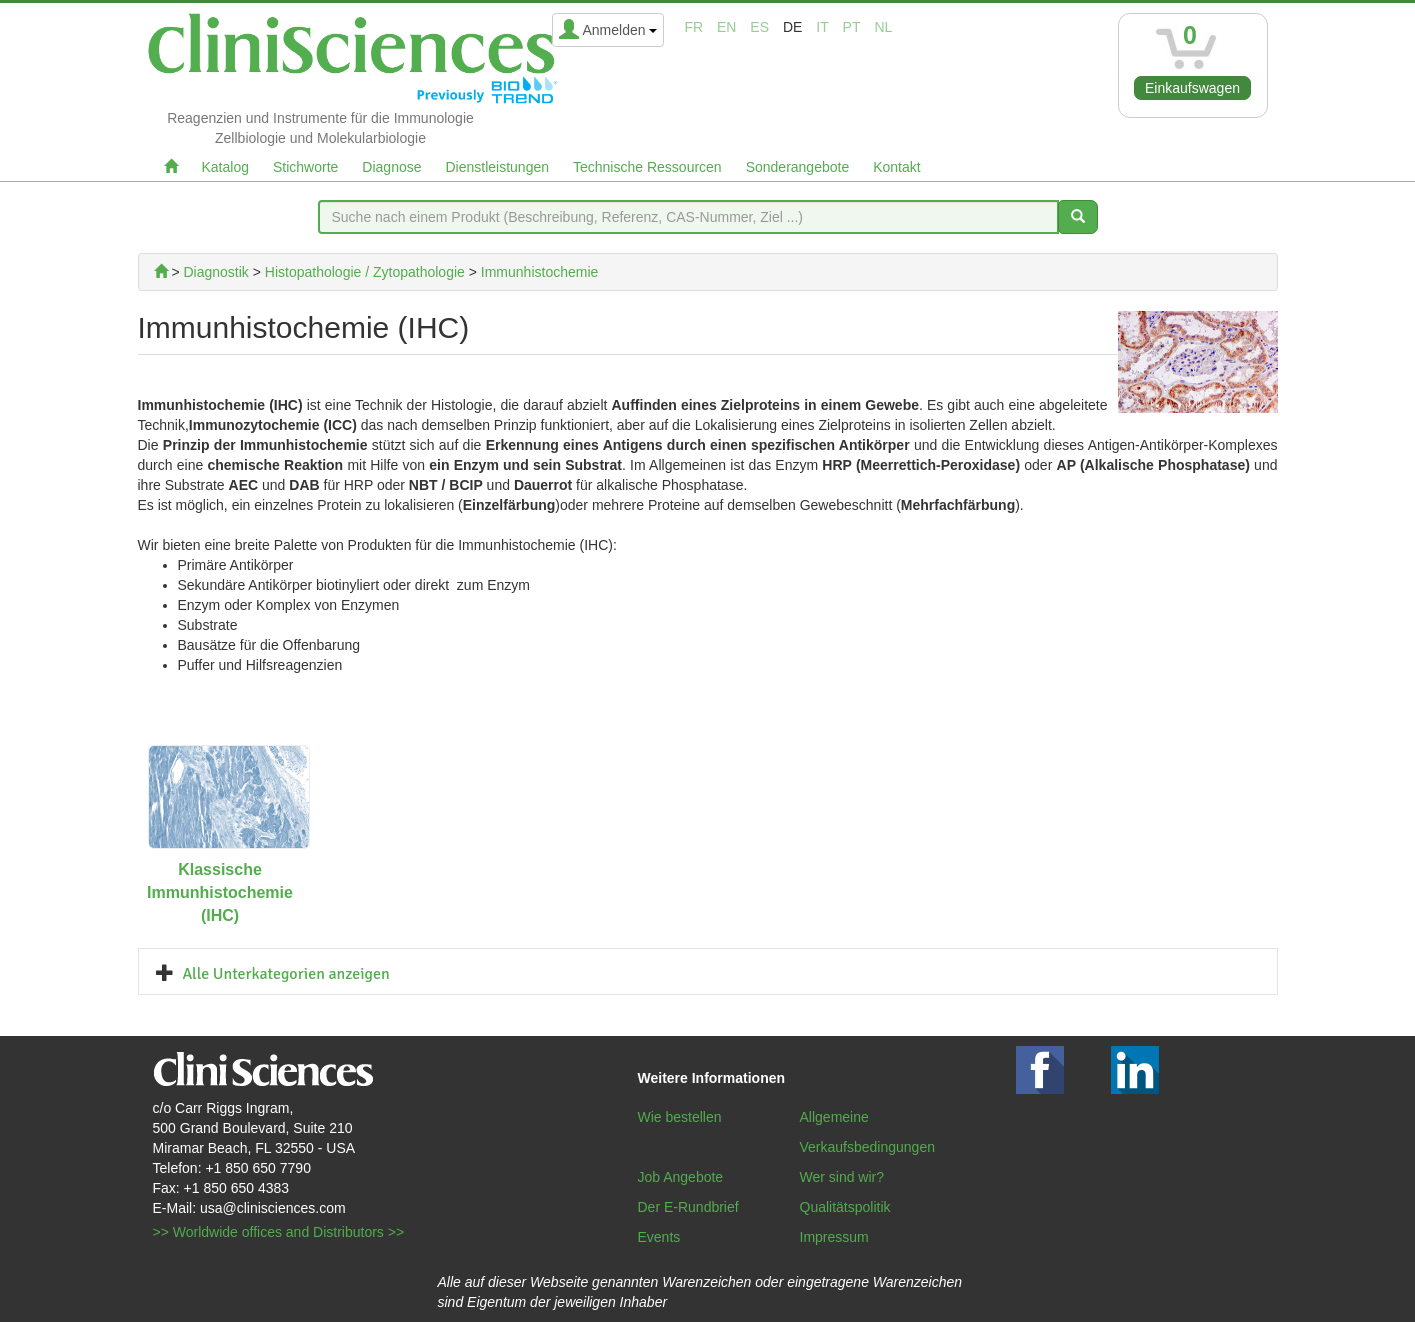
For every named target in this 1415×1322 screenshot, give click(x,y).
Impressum (834, 1237)
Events (659, 1237)
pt (852, 27)
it (822, 27)
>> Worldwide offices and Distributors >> (279, 1232)
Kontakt (896, 167)
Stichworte (305, 167)
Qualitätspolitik (845, 1207)
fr (693, 27)
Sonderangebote (798, 167)
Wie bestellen (680, 1117)
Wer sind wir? (842, 1177)
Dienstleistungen (498, 167)
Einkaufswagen (1192, 88)
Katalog (225, 167)
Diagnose (391, 167)
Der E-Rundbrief (688, 1207)
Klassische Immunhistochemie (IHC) (220, 892)
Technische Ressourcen (647, 167)
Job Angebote (681, 1177)
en (726, 27)
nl (883, 27)
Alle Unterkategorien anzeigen (286, 974)
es (759, 27)
